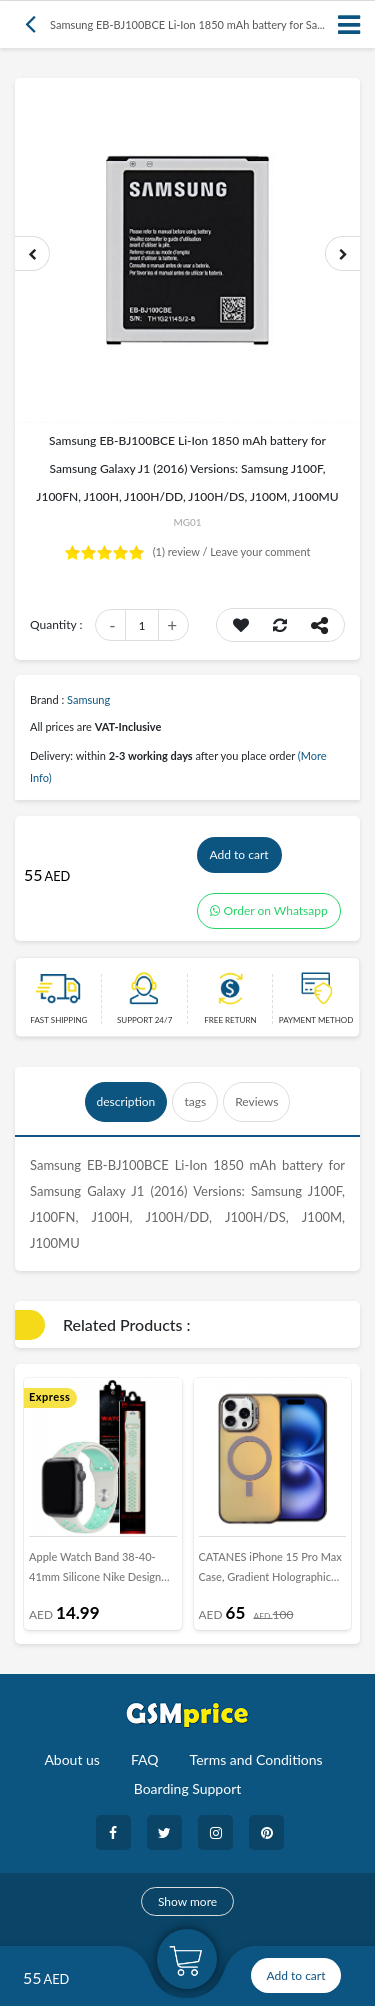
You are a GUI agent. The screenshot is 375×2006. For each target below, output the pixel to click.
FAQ (145, 1759)
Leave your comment (260, 551)
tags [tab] (195, 1101)
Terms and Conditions (256, 1759)
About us (72, 1759)
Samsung (88, 699)
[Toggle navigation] (350, 24)
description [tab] (126, 1101)
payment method (316, 1020)
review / (182, 551)
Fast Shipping (58, 1020)
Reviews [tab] (256, 1101)
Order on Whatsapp (269, 910)
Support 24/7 (144, 1020)
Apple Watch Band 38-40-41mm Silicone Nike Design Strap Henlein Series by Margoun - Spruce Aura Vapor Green (100, 1571)
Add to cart (239, 854)
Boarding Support (188, 1788)
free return (230, 1020)
